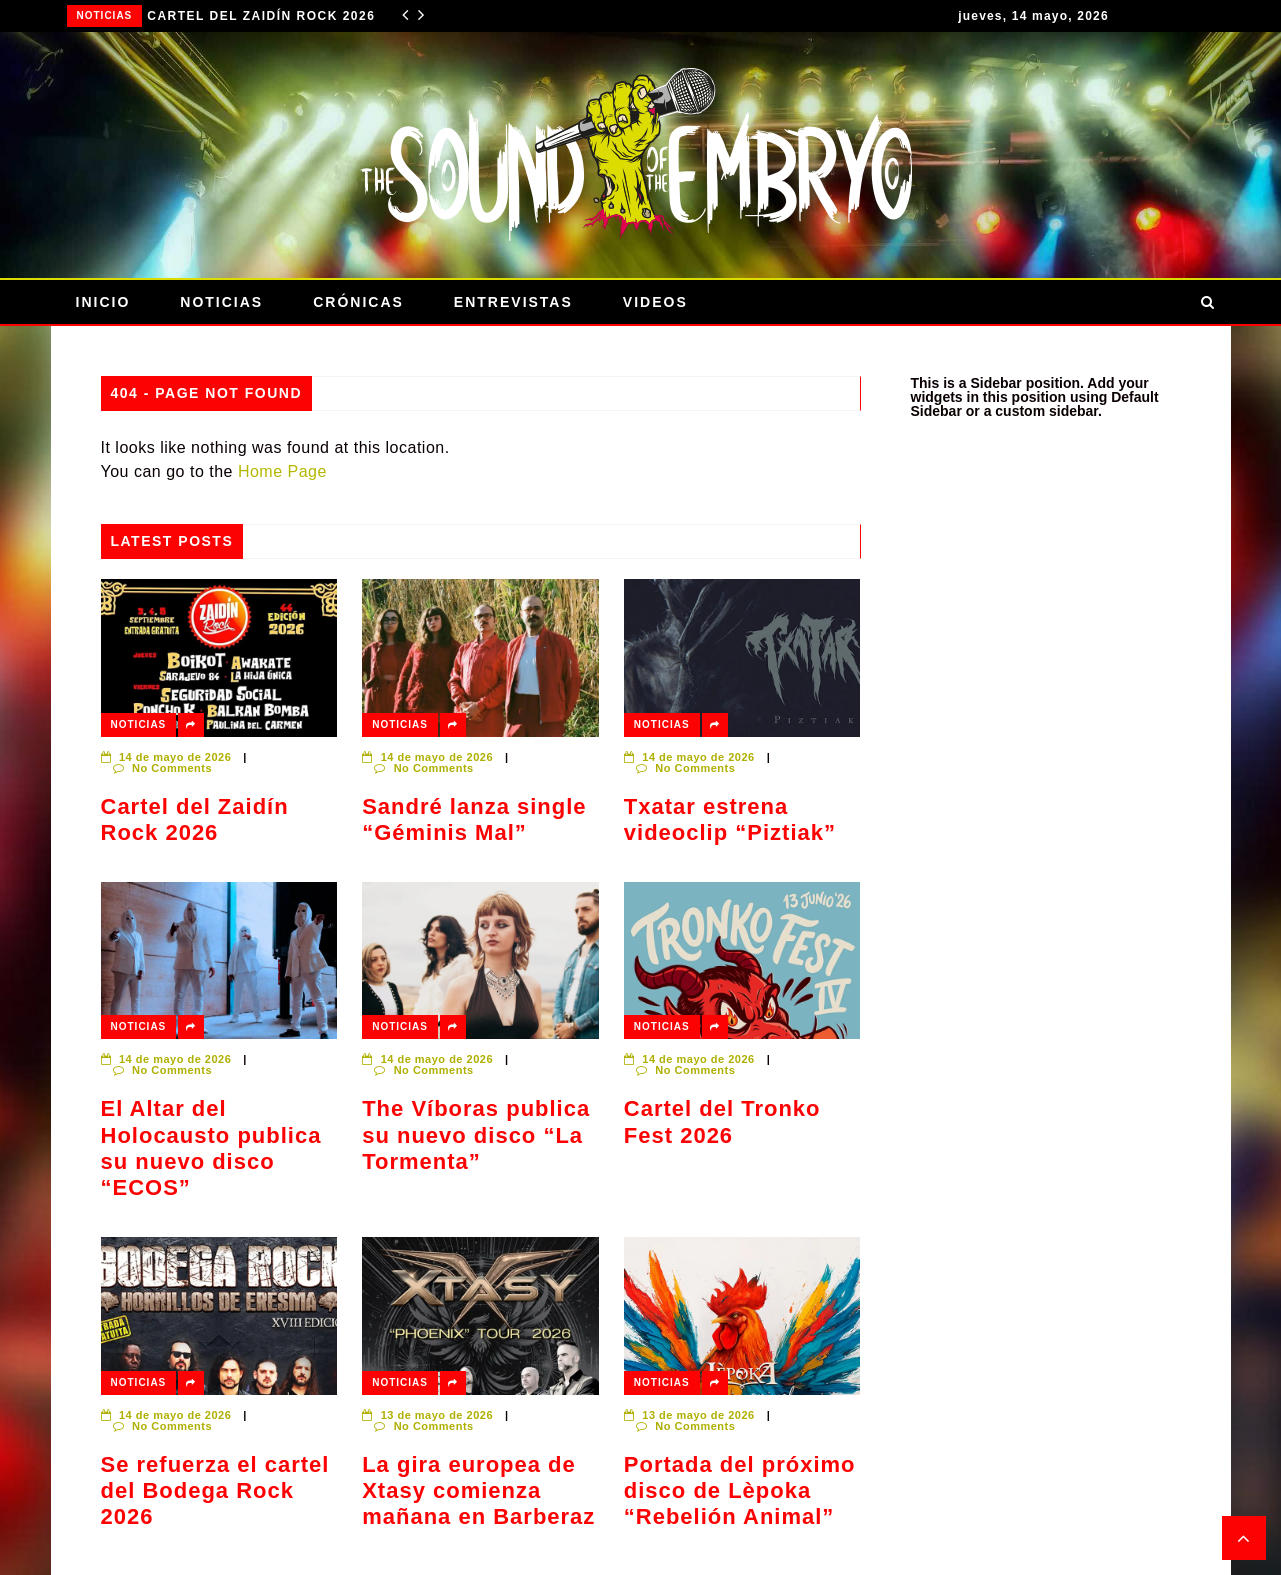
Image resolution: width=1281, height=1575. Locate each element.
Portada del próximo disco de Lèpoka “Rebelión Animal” (740, 1491)
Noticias (105, 15)
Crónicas (358, 302)
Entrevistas (513, 302)
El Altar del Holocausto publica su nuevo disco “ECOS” (211, 1148)
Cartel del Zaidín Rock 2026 (261, 16)
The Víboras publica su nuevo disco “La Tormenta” (476, 1135)
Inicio (103, 302)
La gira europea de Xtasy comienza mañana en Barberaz (478, 1491)
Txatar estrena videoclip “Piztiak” (730, 819)
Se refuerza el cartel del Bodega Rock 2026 (215, 1491)
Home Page (282, 471)
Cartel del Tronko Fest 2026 (722, 1121)
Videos (655, 302)
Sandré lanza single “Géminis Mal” (474, 819)
